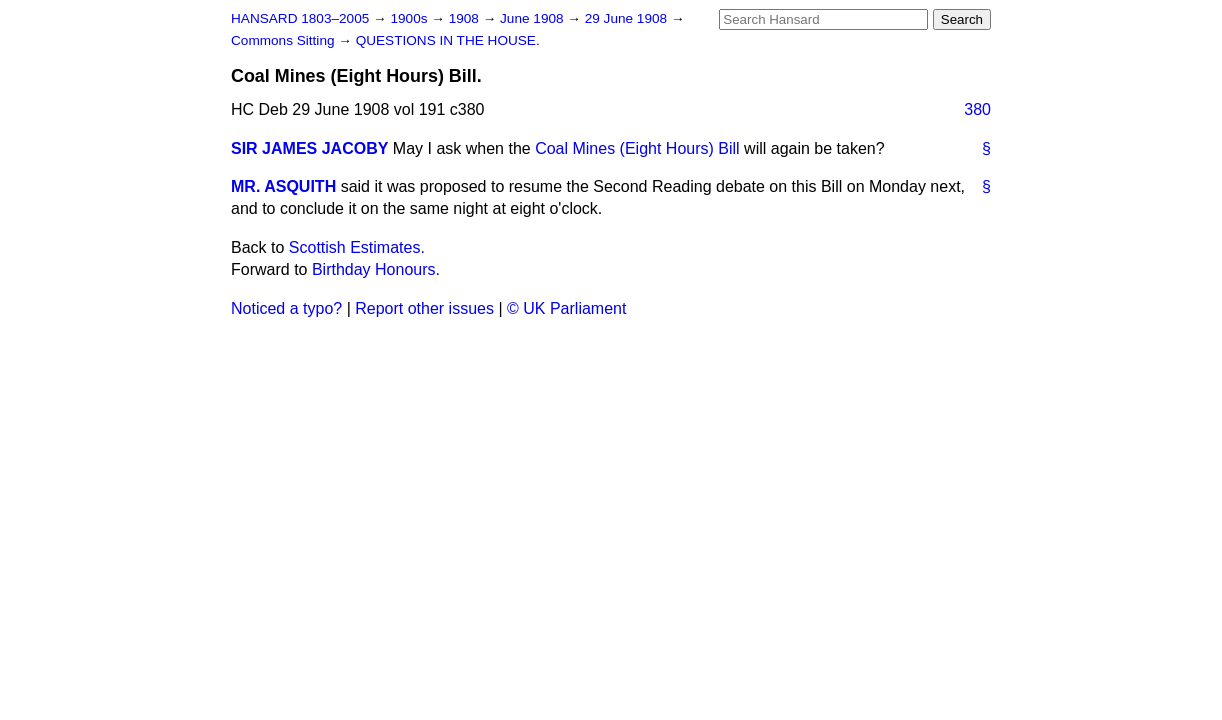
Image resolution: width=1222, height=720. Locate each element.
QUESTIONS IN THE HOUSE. (448, 40)
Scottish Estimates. (357, 247)
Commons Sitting (284, 40)
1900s (410, 18)
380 (977, 109)
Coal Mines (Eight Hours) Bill (637, 148)
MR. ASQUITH (283, 186)
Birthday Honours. (376, 269)
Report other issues (424, 308)
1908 (466, 18)
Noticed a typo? (286, 308)
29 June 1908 (628, 18)
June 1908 (533, 18)
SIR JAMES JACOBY (309, 148)
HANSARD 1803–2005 (300, 18)
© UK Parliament (566, 308)
